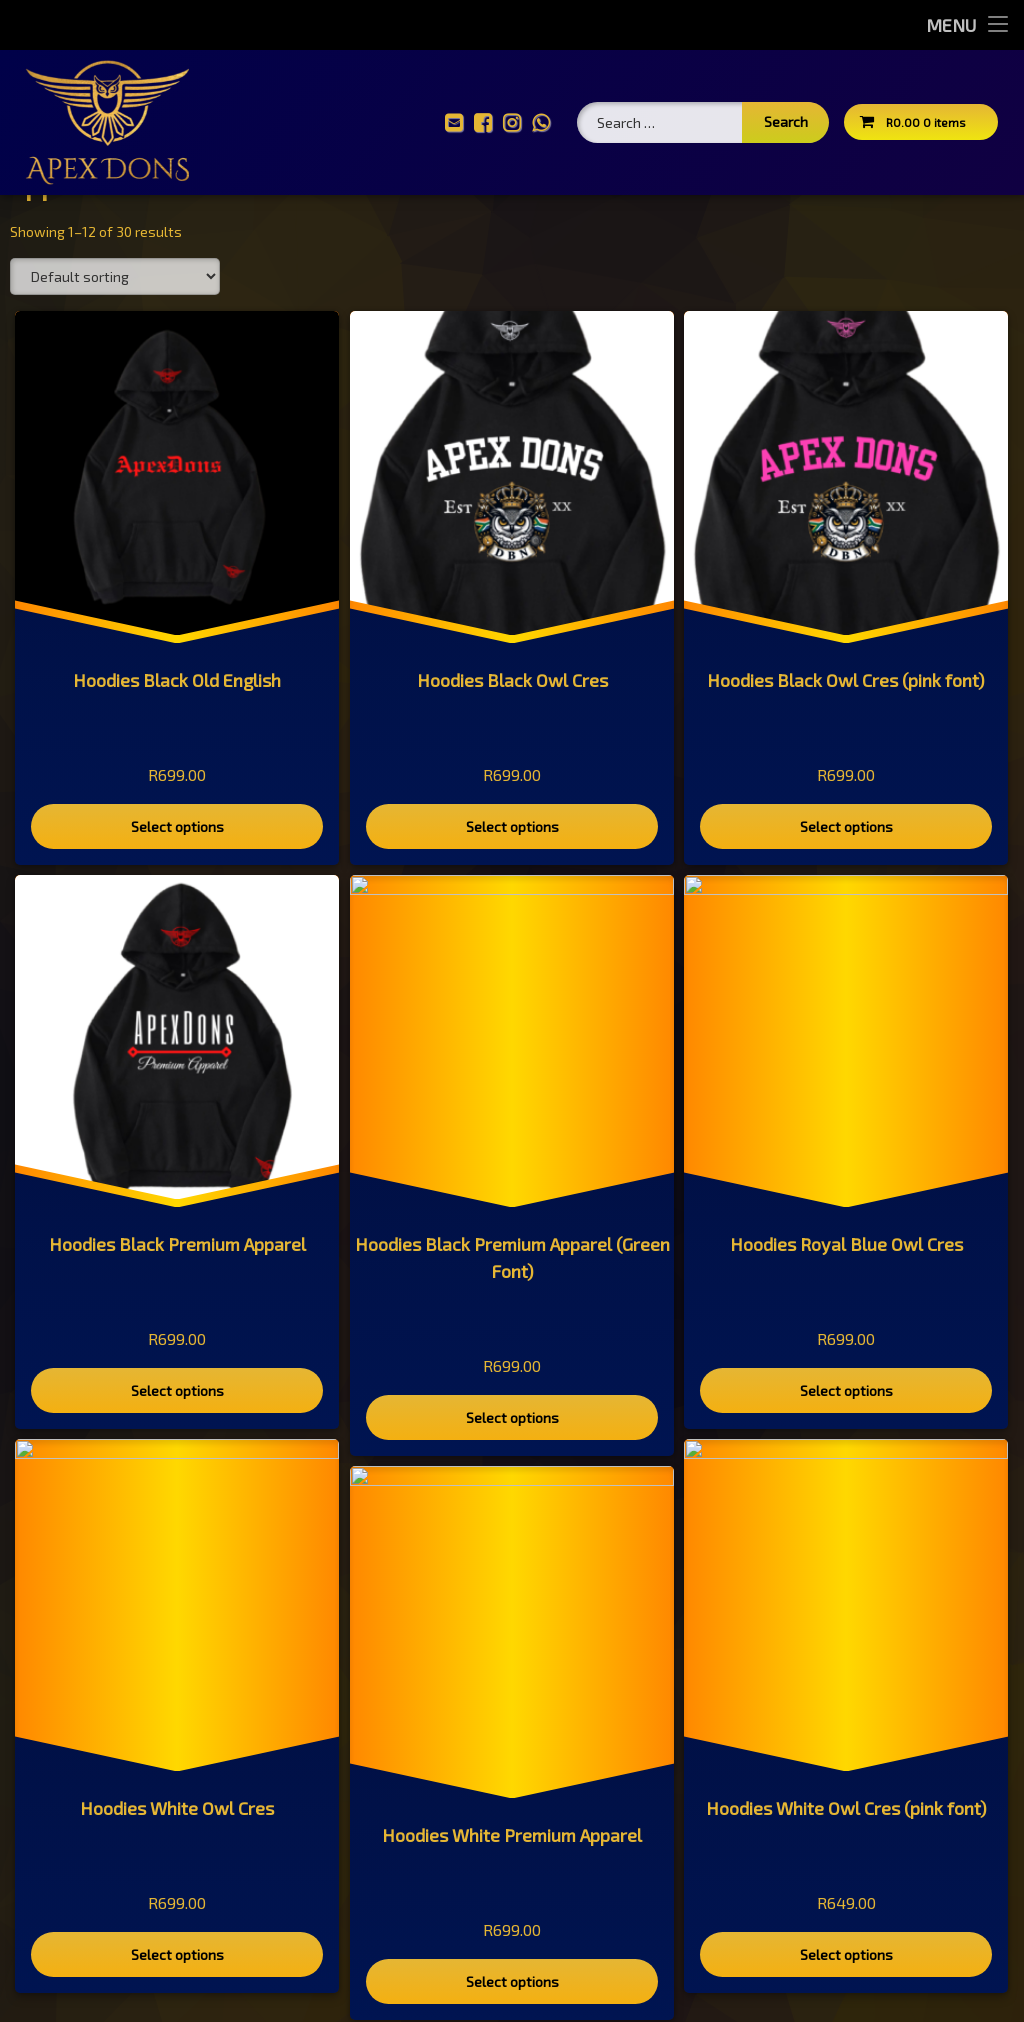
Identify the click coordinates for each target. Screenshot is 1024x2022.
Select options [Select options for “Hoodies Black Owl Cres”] (511, 898)
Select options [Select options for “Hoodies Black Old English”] (177, 899)
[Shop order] (115, 348)
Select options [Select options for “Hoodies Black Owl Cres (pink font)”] (846, 898)
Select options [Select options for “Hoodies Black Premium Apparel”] (177, 1462)
